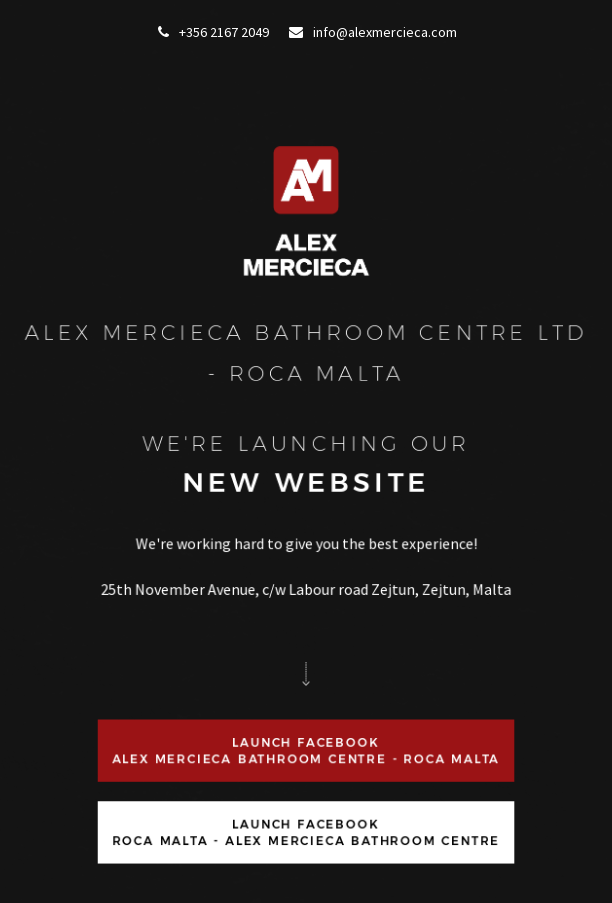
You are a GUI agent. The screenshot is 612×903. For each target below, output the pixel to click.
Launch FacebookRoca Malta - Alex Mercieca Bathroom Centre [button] (306, 831)
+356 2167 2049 (213, 32)
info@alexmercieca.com (373, 32)
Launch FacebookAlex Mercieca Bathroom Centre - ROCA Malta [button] (306, 750)
